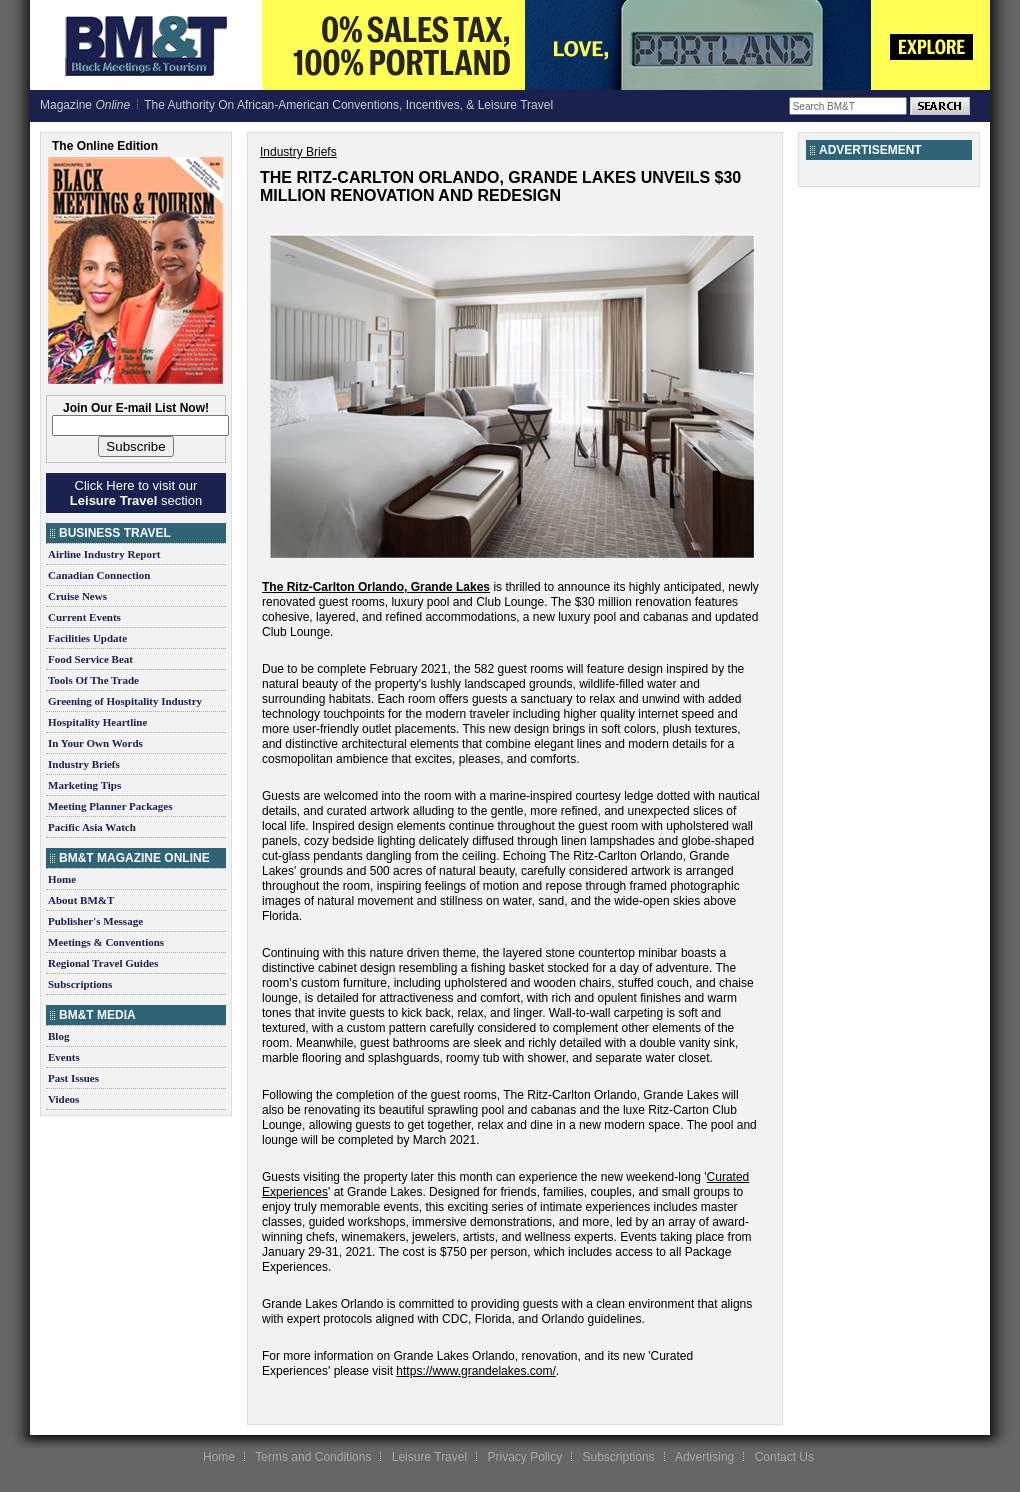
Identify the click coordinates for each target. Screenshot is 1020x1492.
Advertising (704, 1457)
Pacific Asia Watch (92, 827)
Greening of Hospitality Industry (125, 701)
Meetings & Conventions (106, 942)
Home (62, 879)
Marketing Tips (84, 785)
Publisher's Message (95, 921)
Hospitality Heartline (97, 722)
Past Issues (73, 1078)
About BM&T (81, 900)
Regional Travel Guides (103, 963)
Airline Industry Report (104, 554)
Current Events (84, 617)
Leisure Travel (429, 1457)
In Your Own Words (95, 743)
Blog (58, 1036)
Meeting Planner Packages (110, 806)
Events (64, 1057)
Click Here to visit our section (136, 493)
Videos (63, 1099)
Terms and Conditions (313, 1457)
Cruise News (77, 596)
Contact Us (784, 1457)
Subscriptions (80, 984)
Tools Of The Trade (93, 680)
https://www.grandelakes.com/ (475, 1371)
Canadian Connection (99, 575)
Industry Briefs (84, 764)
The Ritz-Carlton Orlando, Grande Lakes (376, 587)
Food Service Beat (90, 659)
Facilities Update (87, 638)
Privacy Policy (524, 1457)
